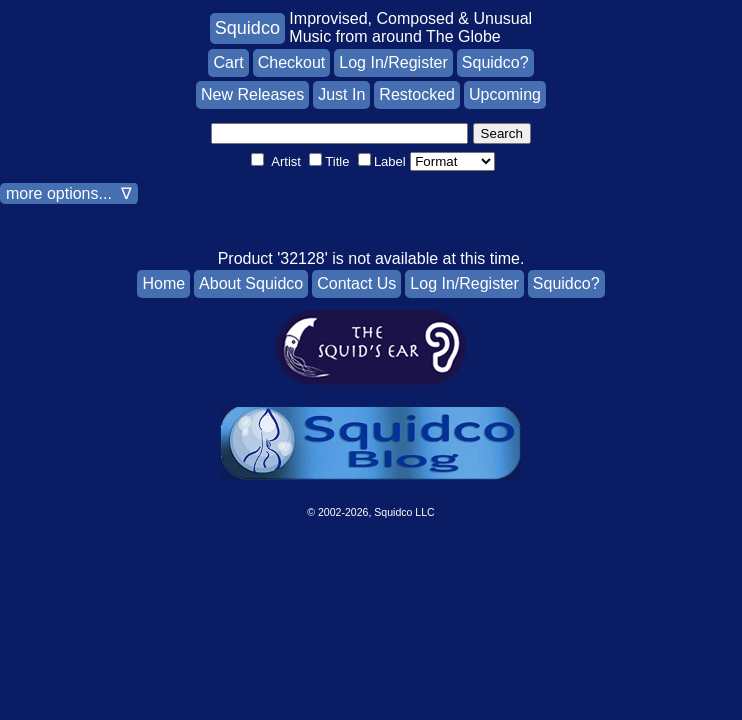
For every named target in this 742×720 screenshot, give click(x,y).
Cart (228, 62)
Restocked (417, 94)
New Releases (252, 94)
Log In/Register (393, 62)
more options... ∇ (69, 193)
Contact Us (356, 283)
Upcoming (505, 94)
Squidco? (495, 62)
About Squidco (251, 283)
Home (163, 283)
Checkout (292, 62)
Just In (341, 94)
